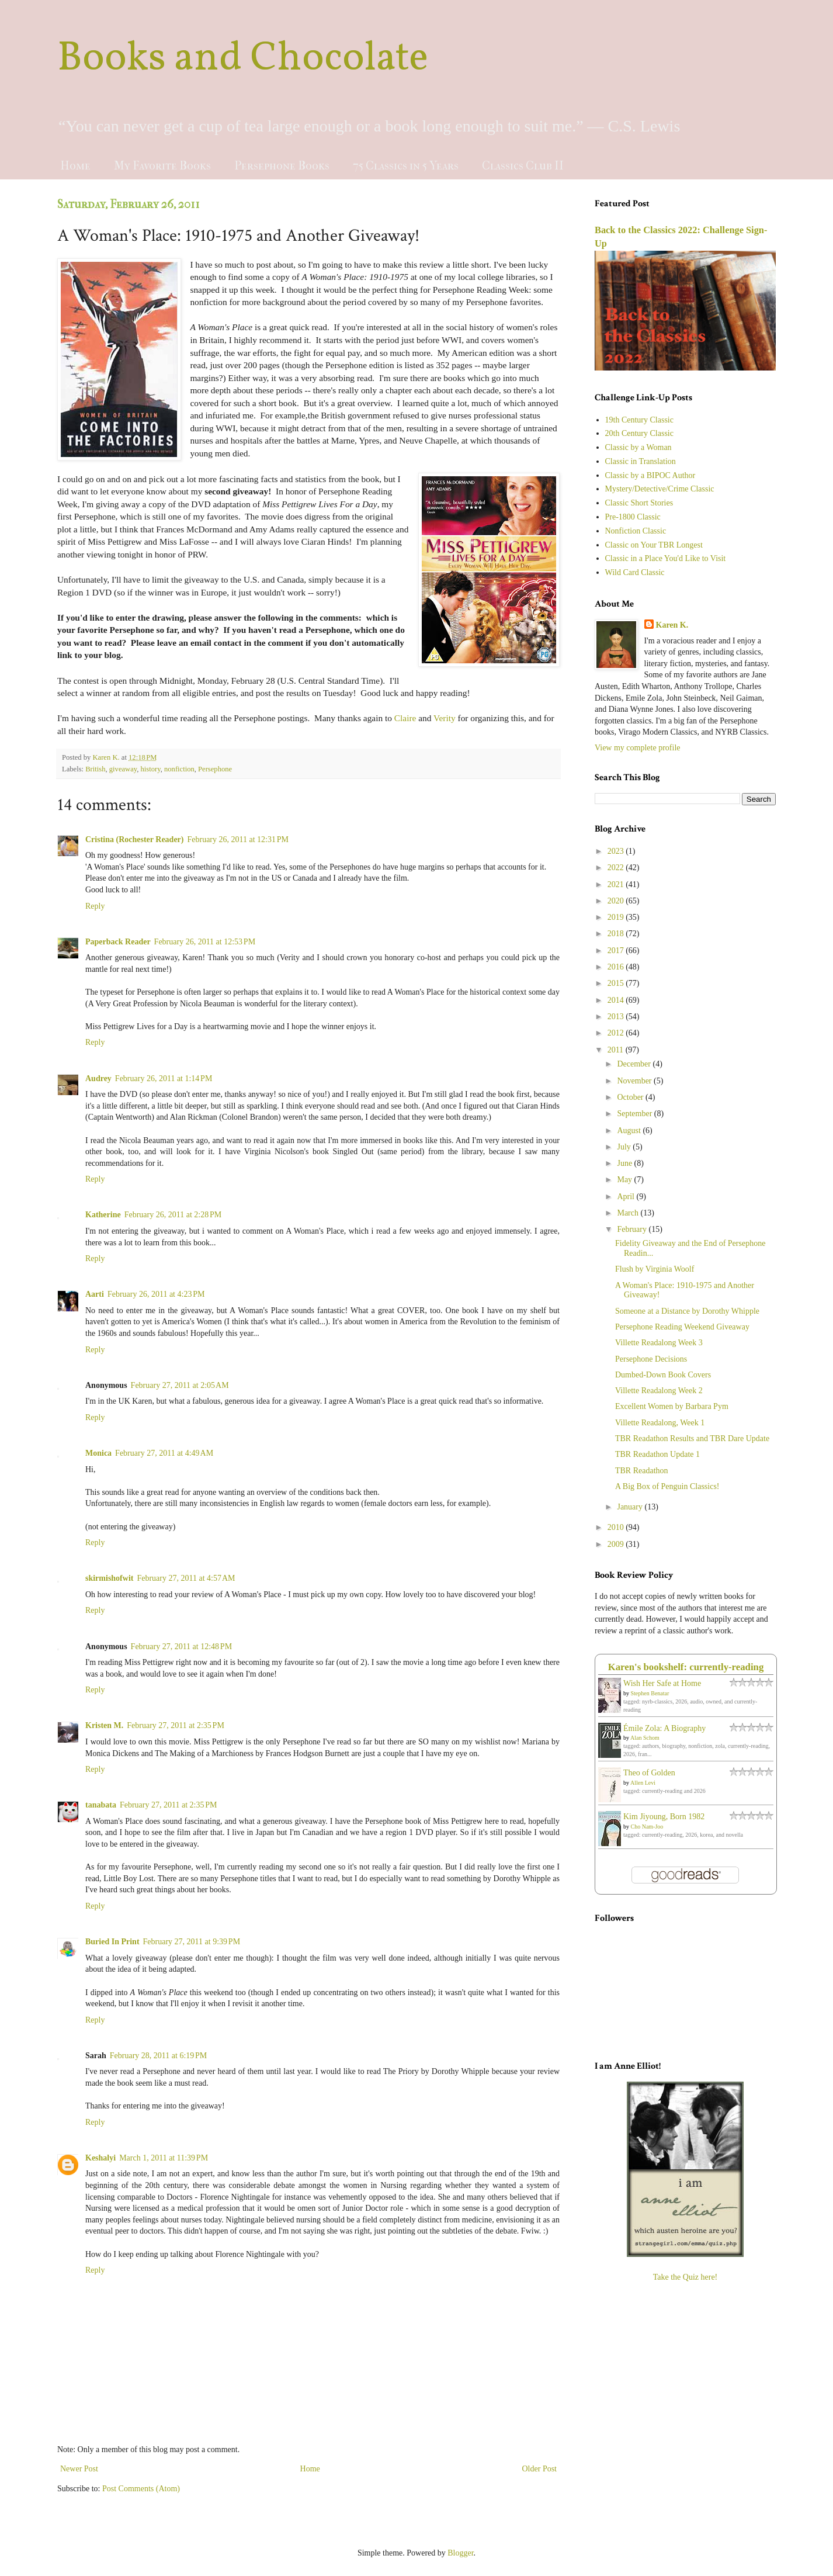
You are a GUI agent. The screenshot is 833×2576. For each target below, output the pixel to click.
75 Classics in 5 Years (406, 165)
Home (75, 165)
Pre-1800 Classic (633, 517)
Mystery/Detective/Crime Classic (659, 488)
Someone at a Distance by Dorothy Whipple (687, 1311)
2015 (617, 983)
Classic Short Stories (639, 502)
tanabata (100, 1805)
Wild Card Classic (635, 572)
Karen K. (672, 625)
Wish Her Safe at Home (662, 1683)
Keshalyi (100, 2157)
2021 (617, 884)
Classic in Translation (640, 461)
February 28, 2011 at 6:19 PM (158, 2055)
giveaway (123, 769)
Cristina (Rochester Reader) (134, 839)
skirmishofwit (109, 1578)
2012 (617, 1033)
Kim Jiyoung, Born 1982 (663, 1816)
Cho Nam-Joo (647, 1826)
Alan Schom (645, 1737)
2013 (617, 1016)
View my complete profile (638, 747)
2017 (617, 950)
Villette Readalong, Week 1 (659, 1422)
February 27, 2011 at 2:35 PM (175, 1725)
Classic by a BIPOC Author (650, 475)
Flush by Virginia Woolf (654, 1269)
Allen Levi (642, 1782)
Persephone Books (281, 165)
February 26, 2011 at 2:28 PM (173, 1214)
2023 (617, 851)
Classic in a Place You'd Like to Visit (665, 558)
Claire (405, 718)
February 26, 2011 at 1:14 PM (164, 1078)
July (625, 1146)
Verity (444, 718)
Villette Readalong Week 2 (659, 1390)
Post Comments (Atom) (141, 2488)
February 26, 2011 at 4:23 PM (156, 1294)
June (625, 1163)
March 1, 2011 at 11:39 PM (163, 2157)
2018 (617, 933)
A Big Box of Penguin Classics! (667, 1486)
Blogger (460, 2553)
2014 (617, 1000)
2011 (617, 1049)
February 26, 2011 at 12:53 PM (205, 941)
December (634, 1064)
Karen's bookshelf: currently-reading (686, 1667)
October (631, 1097)
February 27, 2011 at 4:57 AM (186, 1578)
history (151, 769)
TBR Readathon (641, 1470)
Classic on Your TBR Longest (654, 545)
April (626, 1196)
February (632, 1229)
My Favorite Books (162, 165)
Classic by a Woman (638, 447)
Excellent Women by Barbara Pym (671, 1406)
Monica (98, 1453)
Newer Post (79, 2468)
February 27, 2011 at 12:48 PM (181, 1646)
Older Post (539, 2468)
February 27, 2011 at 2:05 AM (180, 1385)
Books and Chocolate (242, 59)
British (95, 769)
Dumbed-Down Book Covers (663, 1374)
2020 (617, 900)
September (635, 1113)
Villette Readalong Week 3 (659, 1342)
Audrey (98, 1078)
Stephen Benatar (650, 1693)
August (630, 1130)
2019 (617, 917)
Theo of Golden (649, 1772)
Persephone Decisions (651, 1359)
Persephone (215, 769)
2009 (617, 1544)
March (628, 1213)
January (630, 1506)
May (625, 1179)
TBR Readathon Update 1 (657, 1454)
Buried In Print (112, 1941)
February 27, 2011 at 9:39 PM (192, 1941)
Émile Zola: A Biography (664, 1728)
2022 (617, 867)
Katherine (103, 1214)
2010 (617, 1527)
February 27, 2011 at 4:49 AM (164, 1453)
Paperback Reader (118, 941)
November (635, 1080)
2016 (617, 966)
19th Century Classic (639, 420)
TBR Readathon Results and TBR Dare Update (692, 1438)
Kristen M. (104, 1725)
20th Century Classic (639, 433)
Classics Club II (523, 165)
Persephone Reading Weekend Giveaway (682, 1326)
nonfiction (179, 769)
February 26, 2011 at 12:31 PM (238, 839)
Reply (95, 906)
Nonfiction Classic (636, 531)
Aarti (94, 1294)
